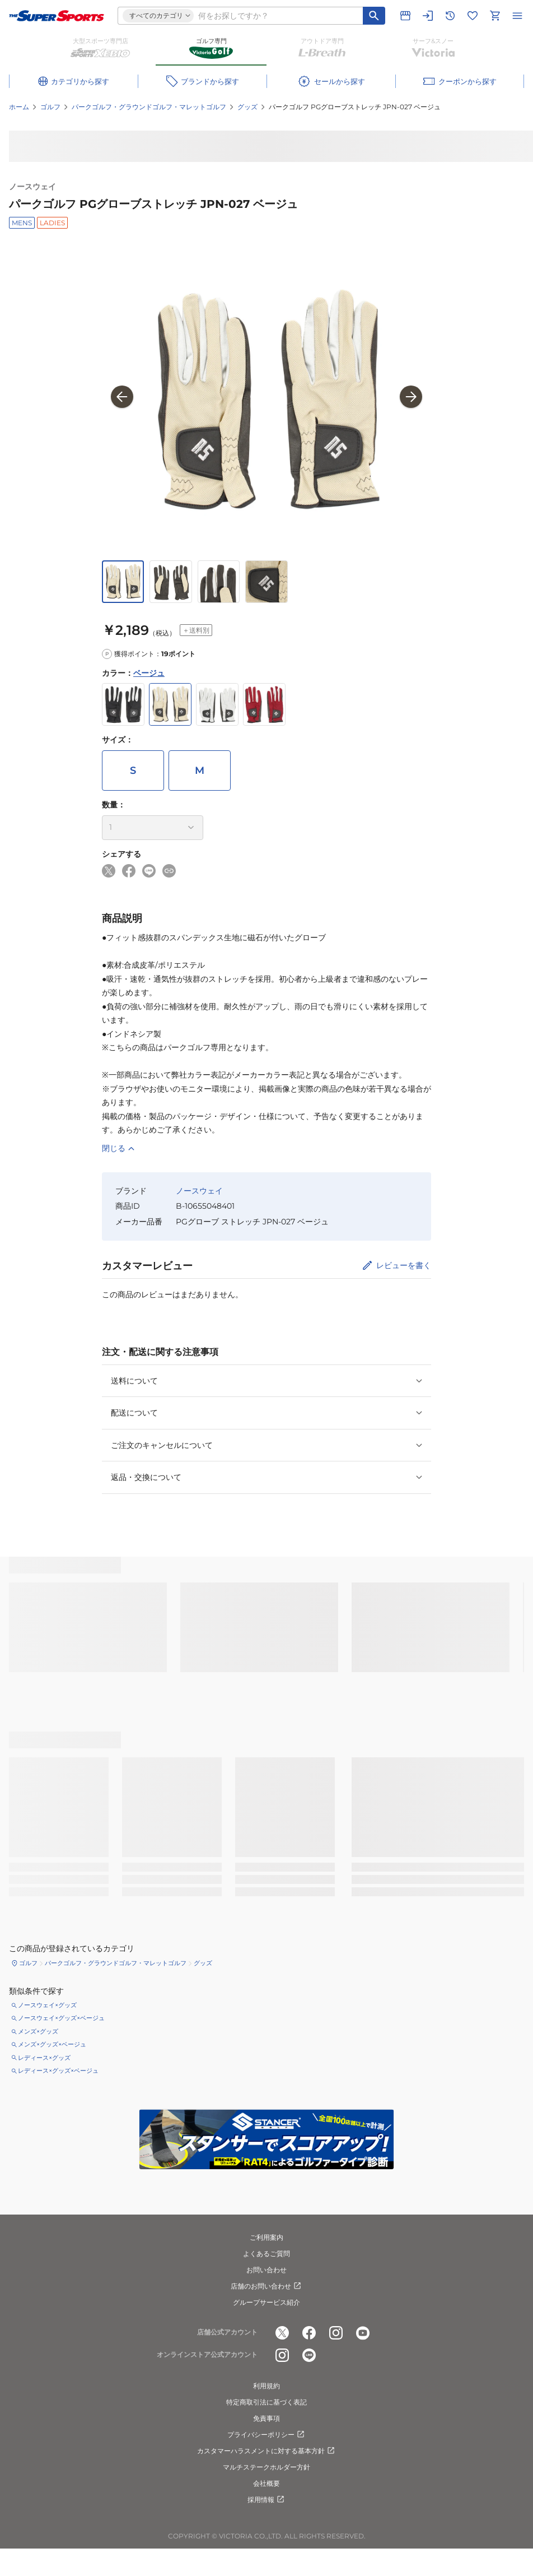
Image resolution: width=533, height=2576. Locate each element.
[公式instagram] (336, 2333)
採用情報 (266, 2499)
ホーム (19, 107)
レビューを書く (403, 1265)
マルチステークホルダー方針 (266, 2467)
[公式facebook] (309, 2333)
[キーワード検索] (374, 16)
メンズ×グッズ (38, 2031)
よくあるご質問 (266, 2253)
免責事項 (266, 2418)
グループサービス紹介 (266, 2302)
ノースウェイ (32, 187)
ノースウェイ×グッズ (47, 2005)
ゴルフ (50, 107)
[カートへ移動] (495, 15)
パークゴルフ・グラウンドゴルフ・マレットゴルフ (149, 107)
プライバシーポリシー (266, 2434)
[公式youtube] (363, 2333)
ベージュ (149, 673)
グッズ (247, 107)
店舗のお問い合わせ (266, 2286)
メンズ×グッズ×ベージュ (52, 2044)
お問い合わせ (266, 2270)
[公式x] (282, 2333)
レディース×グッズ (44, 2058)
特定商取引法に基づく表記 (266, 2402)
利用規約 (266, 2386)
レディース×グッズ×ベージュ (58, 2070)
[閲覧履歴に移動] (450, 16)
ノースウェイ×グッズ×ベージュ (61, 2018)
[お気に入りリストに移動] (472, 15)
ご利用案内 (266, 2237)
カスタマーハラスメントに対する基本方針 (266, 2451)
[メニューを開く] (517, 16)
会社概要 (266, 2483)
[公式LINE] (309, 2355)
